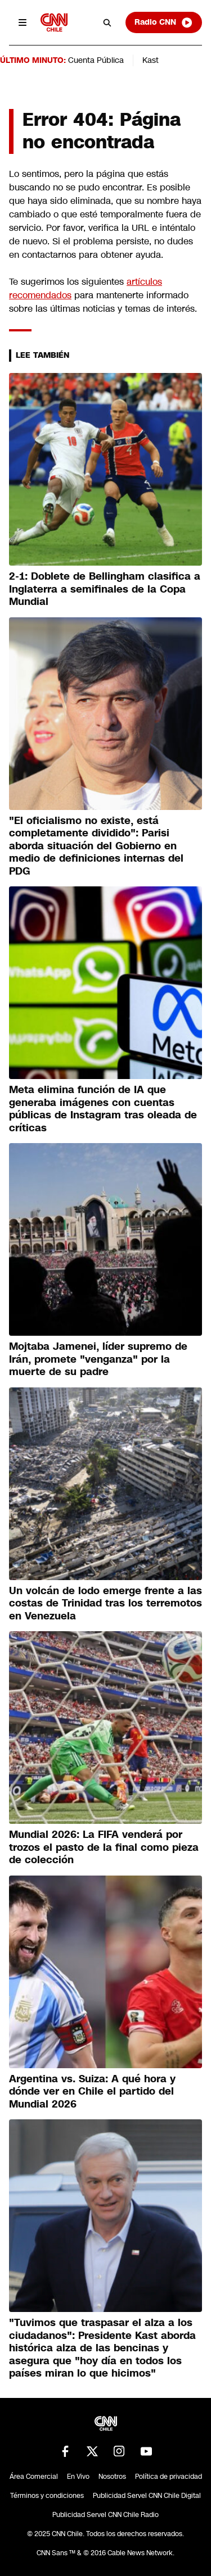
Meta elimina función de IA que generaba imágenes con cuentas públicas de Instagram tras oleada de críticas (103, 1108)
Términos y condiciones (47, 2495)
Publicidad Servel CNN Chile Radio (105, 2514)
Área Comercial (34, 2476)
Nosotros (112, 2476)
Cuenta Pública (96, 60)
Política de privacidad (168, 2476)
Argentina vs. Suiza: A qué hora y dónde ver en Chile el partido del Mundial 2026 (92, 2091)
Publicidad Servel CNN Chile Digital (147, 2495)
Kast (150, 60)
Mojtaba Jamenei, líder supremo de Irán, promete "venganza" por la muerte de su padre (98, 1359)
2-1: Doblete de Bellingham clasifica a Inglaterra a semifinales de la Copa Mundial (104, 589)
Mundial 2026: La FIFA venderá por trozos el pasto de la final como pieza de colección (104, 1847)
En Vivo (78, 2476)
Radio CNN (163, 22)
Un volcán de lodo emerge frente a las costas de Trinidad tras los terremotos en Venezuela (105, 1603)
